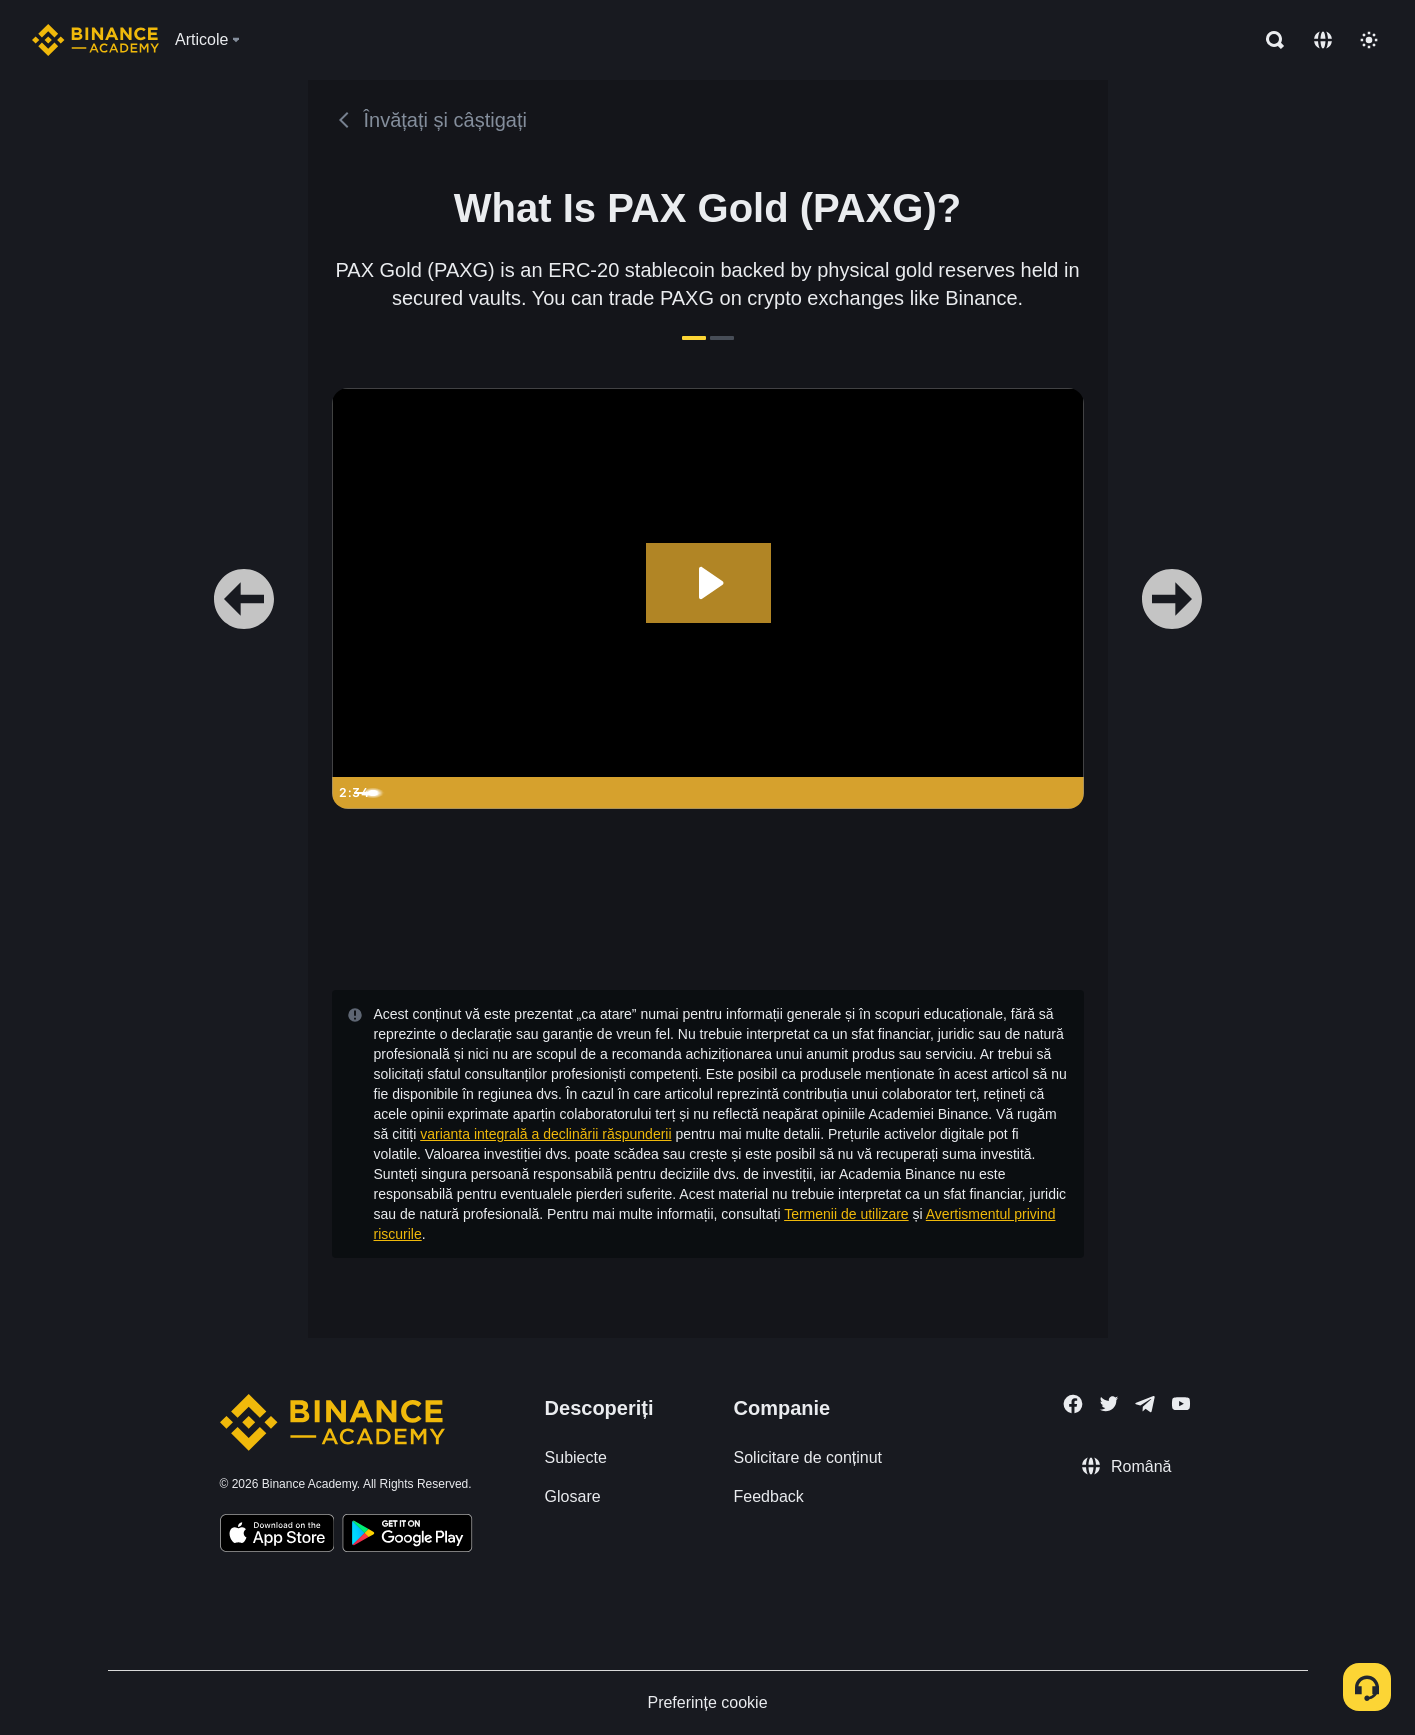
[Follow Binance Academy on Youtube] (1181, 1403)
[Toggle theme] (1369, 40)
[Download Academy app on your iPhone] (277, 1536)
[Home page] (95, 40)
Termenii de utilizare (846, 1214)
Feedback (769, 1496)
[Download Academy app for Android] (407, 1536)
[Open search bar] (1269, 40)
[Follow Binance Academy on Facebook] (1073, 1404)
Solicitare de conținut (808, 1457)
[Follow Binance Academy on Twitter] (1109, 1404)
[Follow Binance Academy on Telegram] (1145, 1404)
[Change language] (1323, 40)
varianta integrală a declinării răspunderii (545, 1134)
